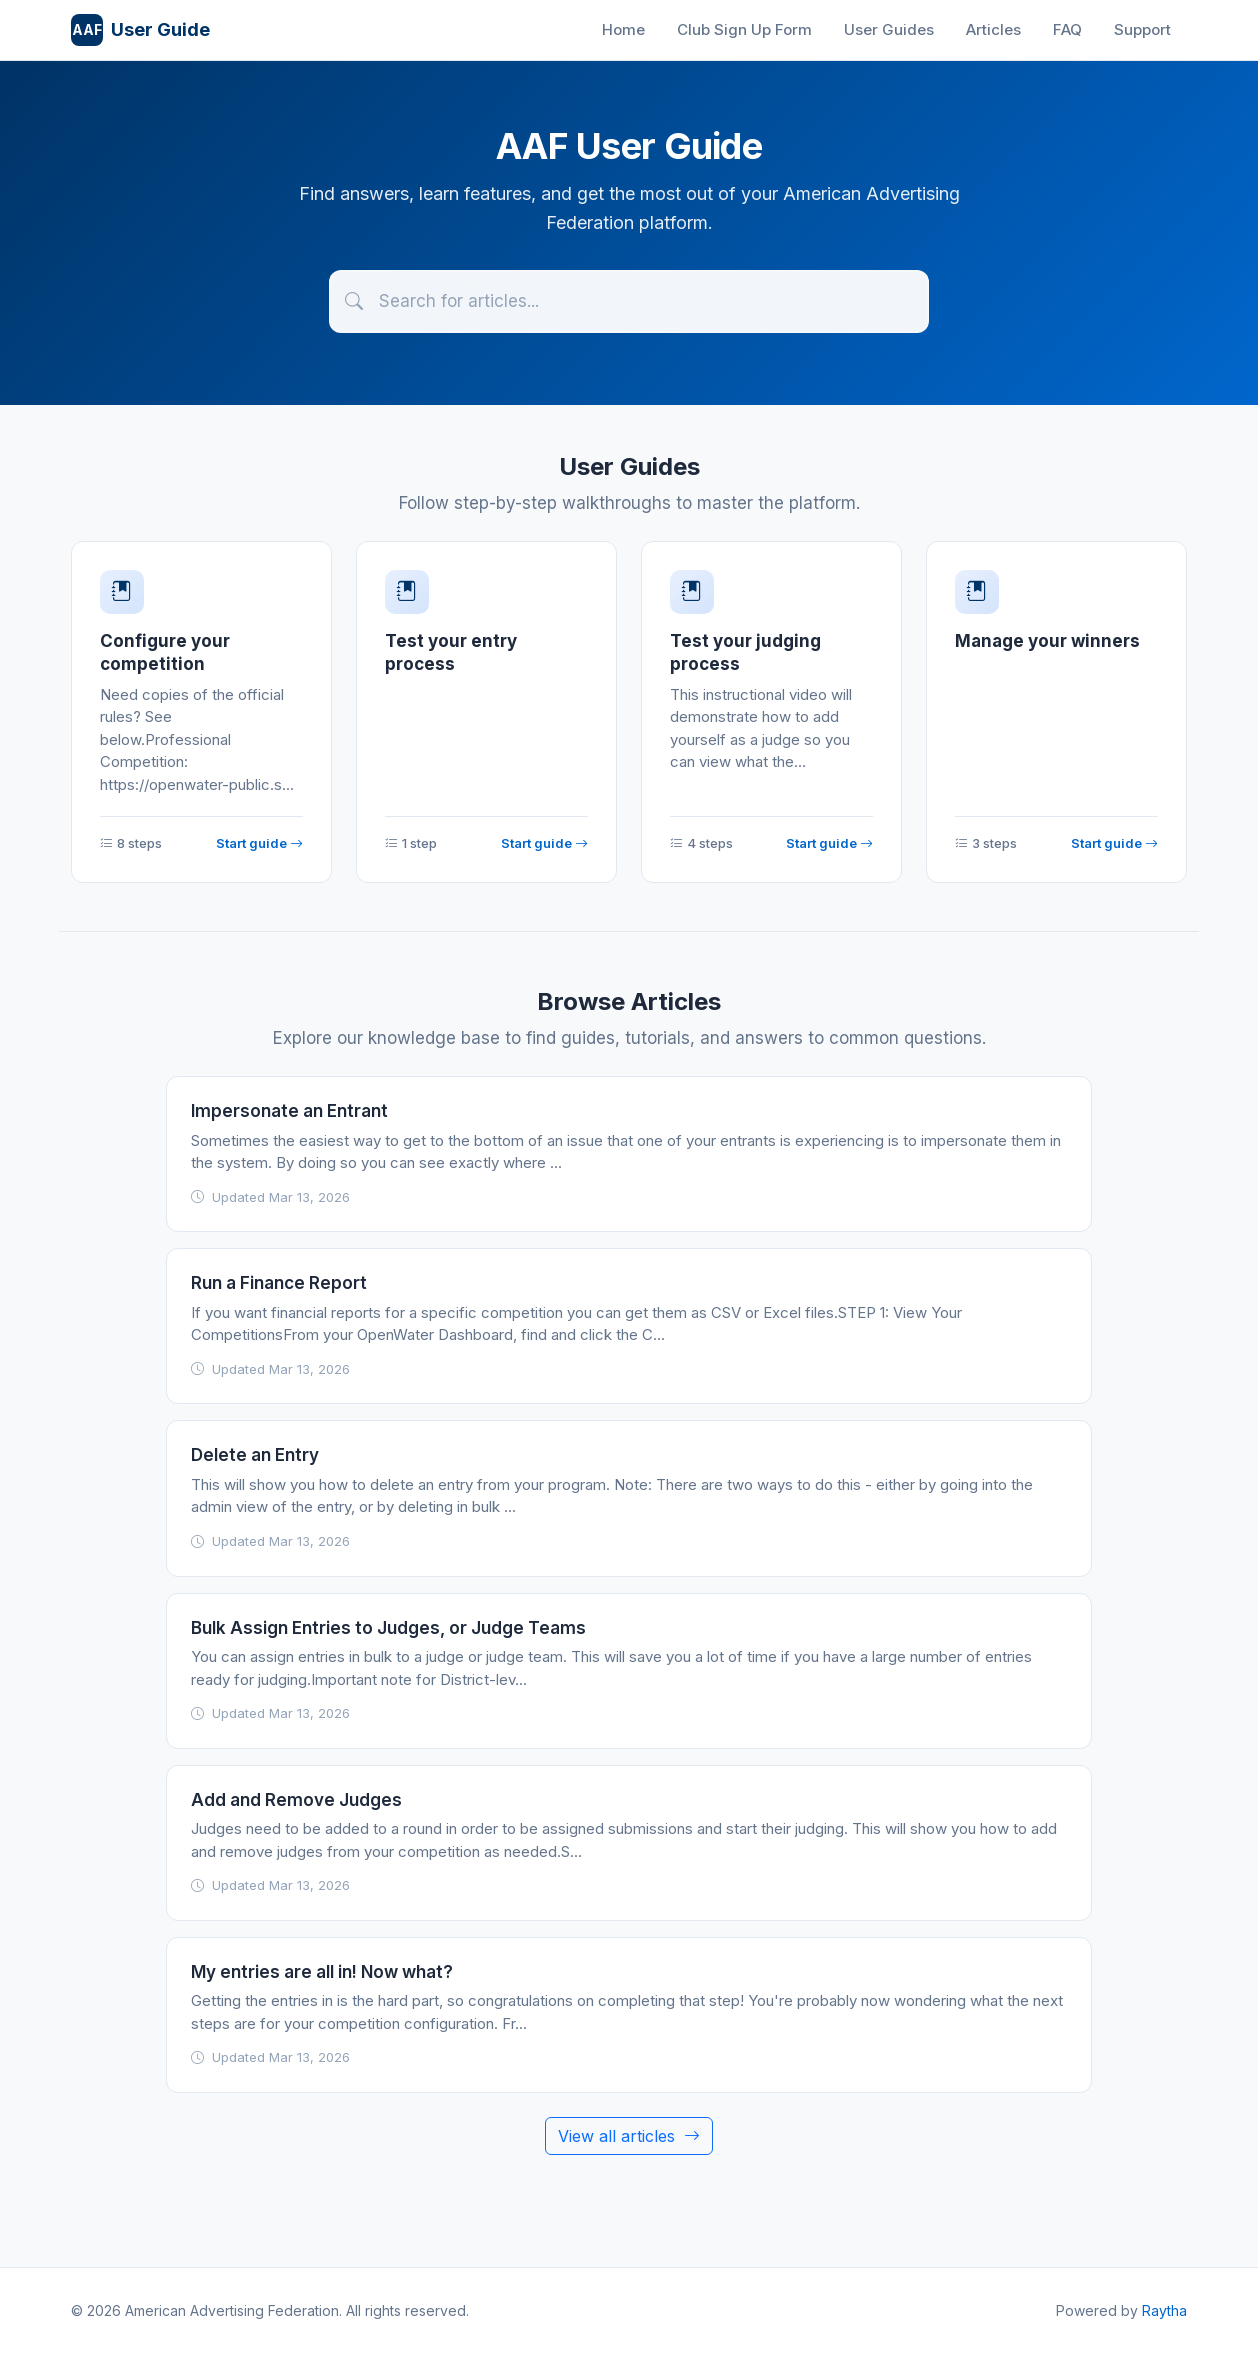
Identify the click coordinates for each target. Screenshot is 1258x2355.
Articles (993, 29)
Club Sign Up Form (744, 29)
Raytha (1164, 2310)
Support (1142, 29)
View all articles (629, 2136)
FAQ (1067, 29)
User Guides (889, 29)
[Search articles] (629, 301)
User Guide (140, 30)
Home (623, 29)
